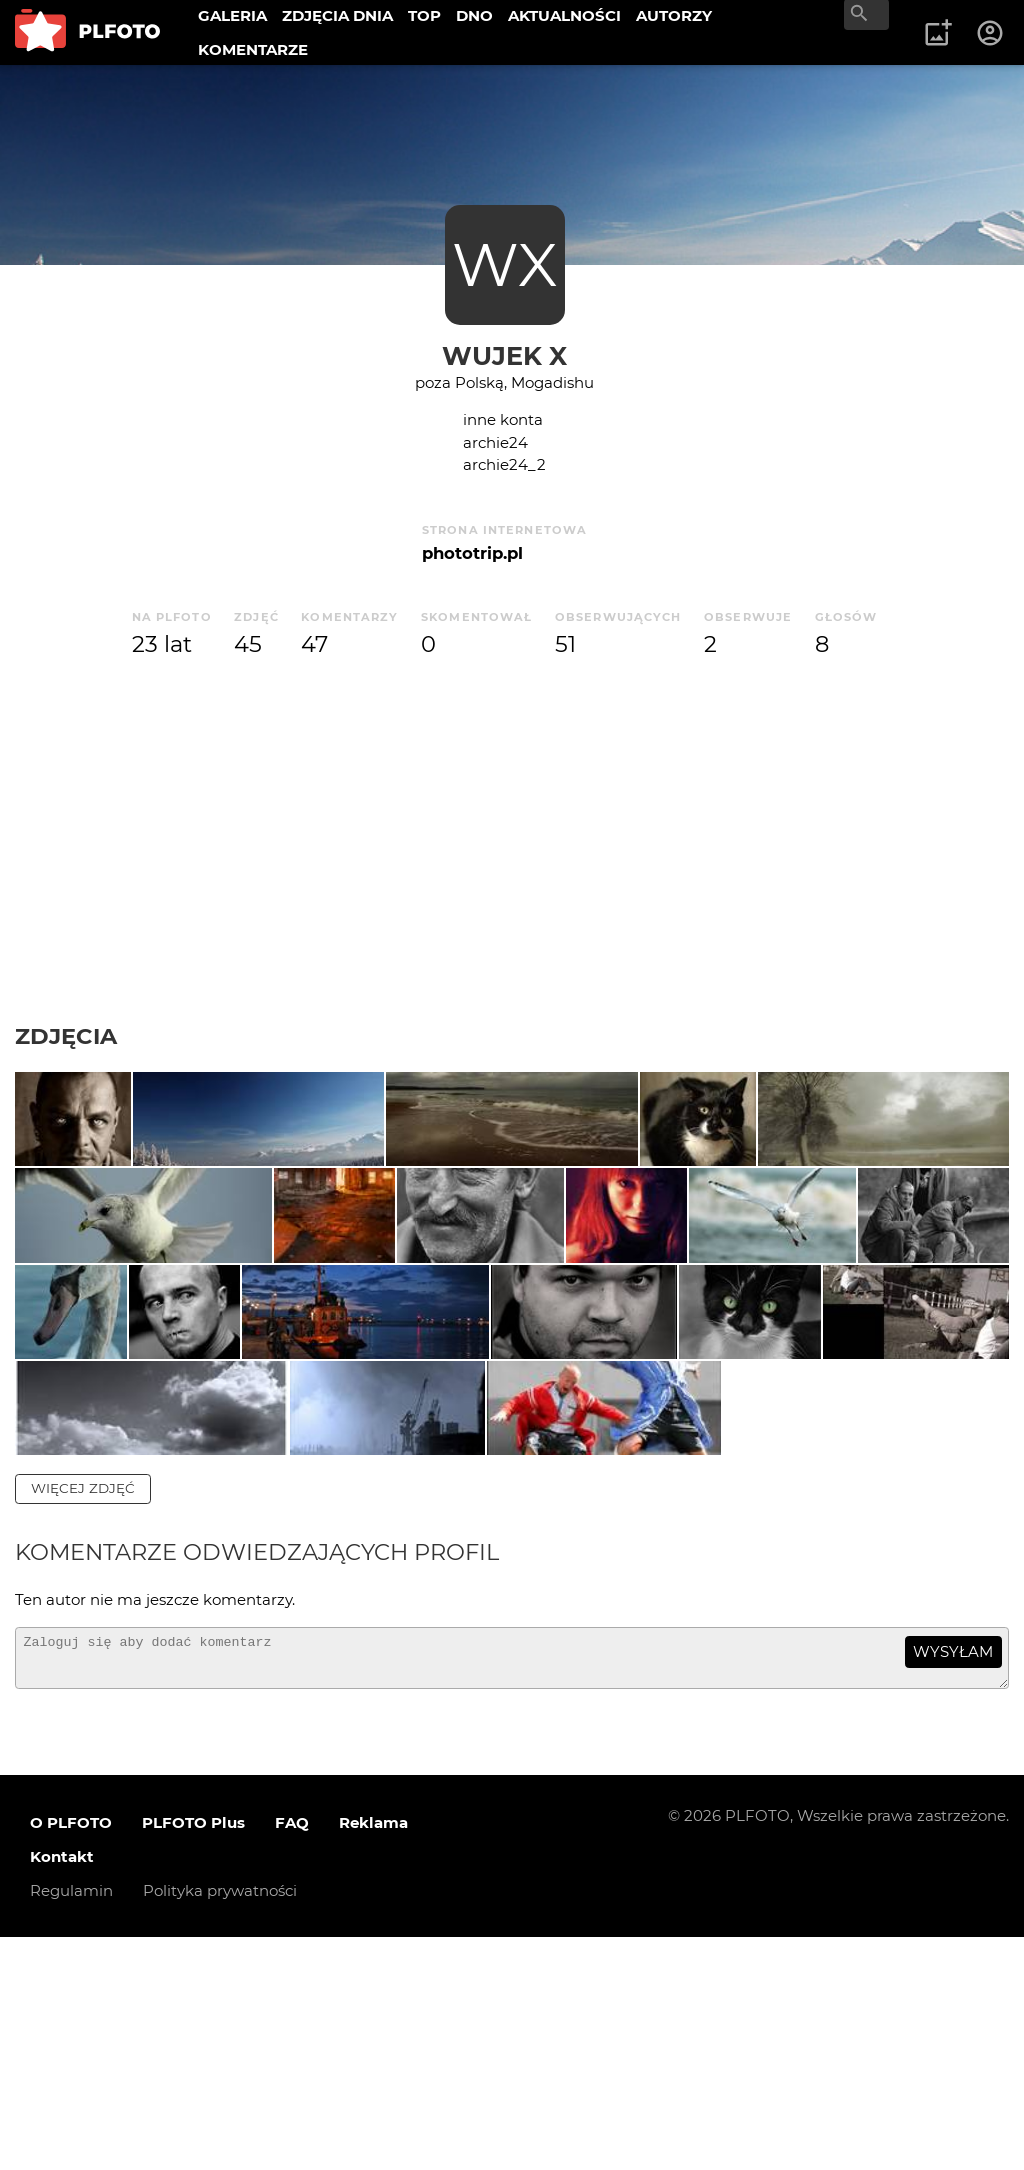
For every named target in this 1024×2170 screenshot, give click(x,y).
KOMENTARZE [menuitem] (253, 49)
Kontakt (62, 2088)
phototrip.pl (472, 553)
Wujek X (504, 355)
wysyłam (953, 1874)
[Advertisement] (512, 842)
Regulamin (71, 2122)
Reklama (373, 2054)
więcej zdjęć (83, 1712)
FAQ (292, 2054)
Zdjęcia (66, 1036)
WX (504, 264)
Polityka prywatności (220, 2122)
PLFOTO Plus (193, 2054)
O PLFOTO (71, 2054)
